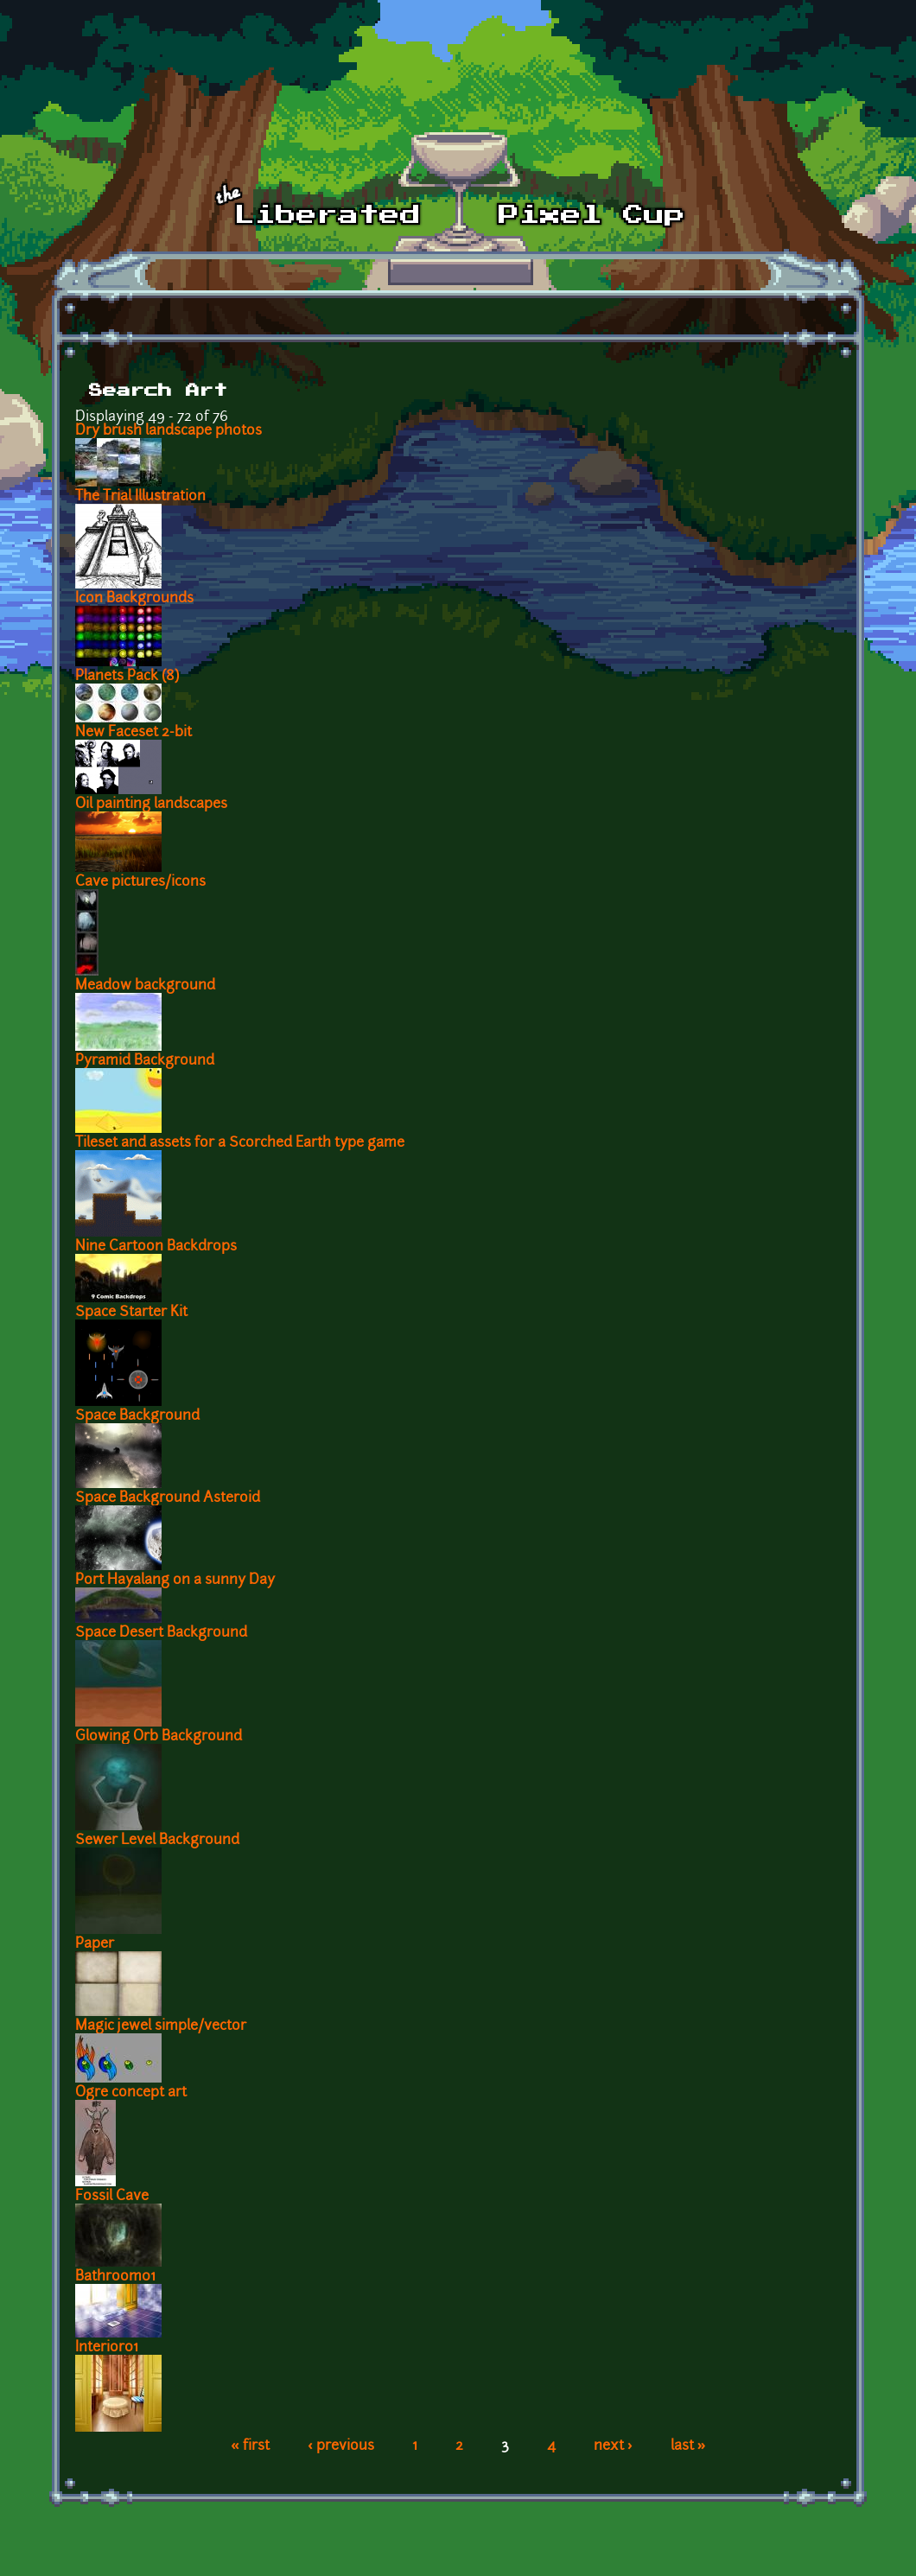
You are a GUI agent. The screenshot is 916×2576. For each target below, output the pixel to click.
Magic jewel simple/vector (160, 2026)
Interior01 (106, 2348)
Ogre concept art (131, 2093)
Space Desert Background (161, 1633)
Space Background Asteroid (167, 1498)
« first (250, 2446)
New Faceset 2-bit (133, 733)
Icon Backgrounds (134, 599)
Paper (94, 1944)
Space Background (137, 1416)
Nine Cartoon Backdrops (156, 1247)
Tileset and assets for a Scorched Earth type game (239, 1143)
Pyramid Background (144, 1061)
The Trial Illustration (140, 497)
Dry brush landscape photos (168, 431)
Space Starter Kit (131, 1313)
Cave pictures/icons (140, 882)
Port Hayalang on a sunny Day (175, 1580)
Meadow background (145, 986)
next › (613, 2446)
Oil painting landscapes (151, 804)
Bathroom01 (115, 2277)
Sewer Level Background (157, 1841)
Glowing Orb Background (158, 1737)
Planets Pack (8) (127, 677)
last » (688, 2446)
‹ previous (341, 2446)
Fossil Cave (112, 2197)
